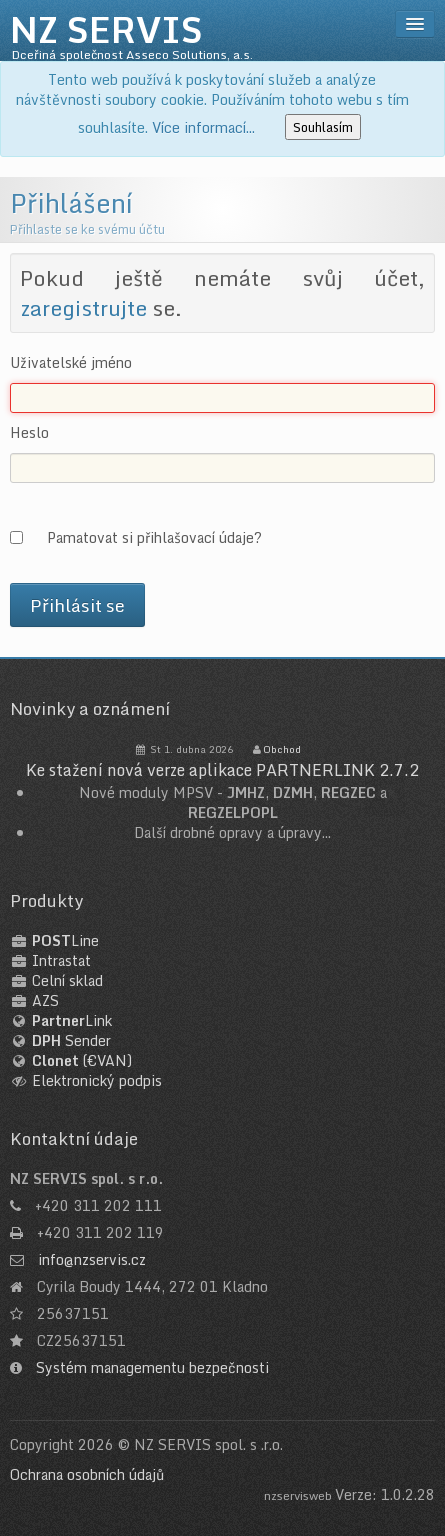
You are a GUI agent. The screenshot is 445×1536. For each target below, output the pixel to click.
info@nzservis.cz (92, 1259)
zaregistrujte (83, 308)
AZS (45, 1000)
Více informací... (203, 127)
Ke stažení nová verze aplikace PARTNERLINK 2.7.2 (222, 770)
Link (72, 1020)
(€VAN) (82, 1060)
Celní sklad (67, 980)
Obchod (282, 749)
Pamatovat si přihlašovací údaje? (154, 537)
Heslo (29, 433)
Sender (71, 1040)
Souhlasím (323, 127)
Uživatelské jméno (71, 363)
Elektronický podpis (97, 1080)
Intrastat (61, 960)
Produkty (46, 900)
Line (65, 940)
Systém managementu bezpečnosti (152, 1367)
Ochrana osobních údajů (87, 1474)
